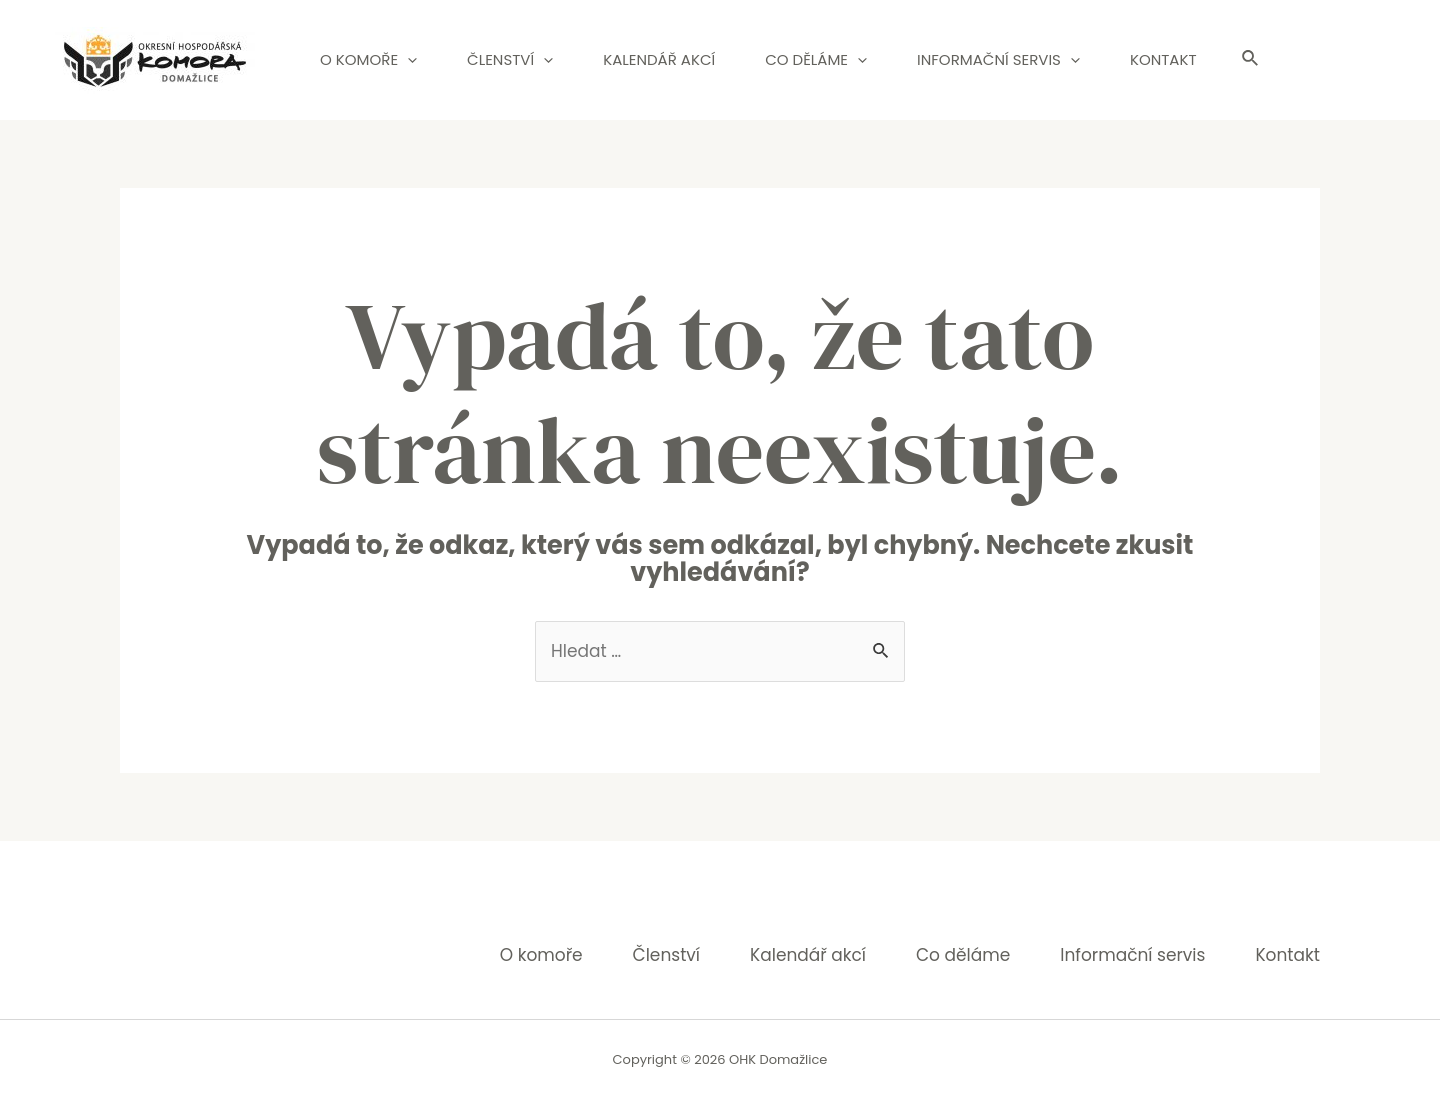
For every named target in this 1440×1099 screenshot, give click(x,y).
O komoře (368, 60)
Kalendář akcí (659, 59)
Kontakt (1163, 59)
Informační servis (998, 60)
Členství (510, 60)
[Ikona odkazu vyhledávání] (1251, 60)
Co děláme (816, 60)
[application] (407, 60)
